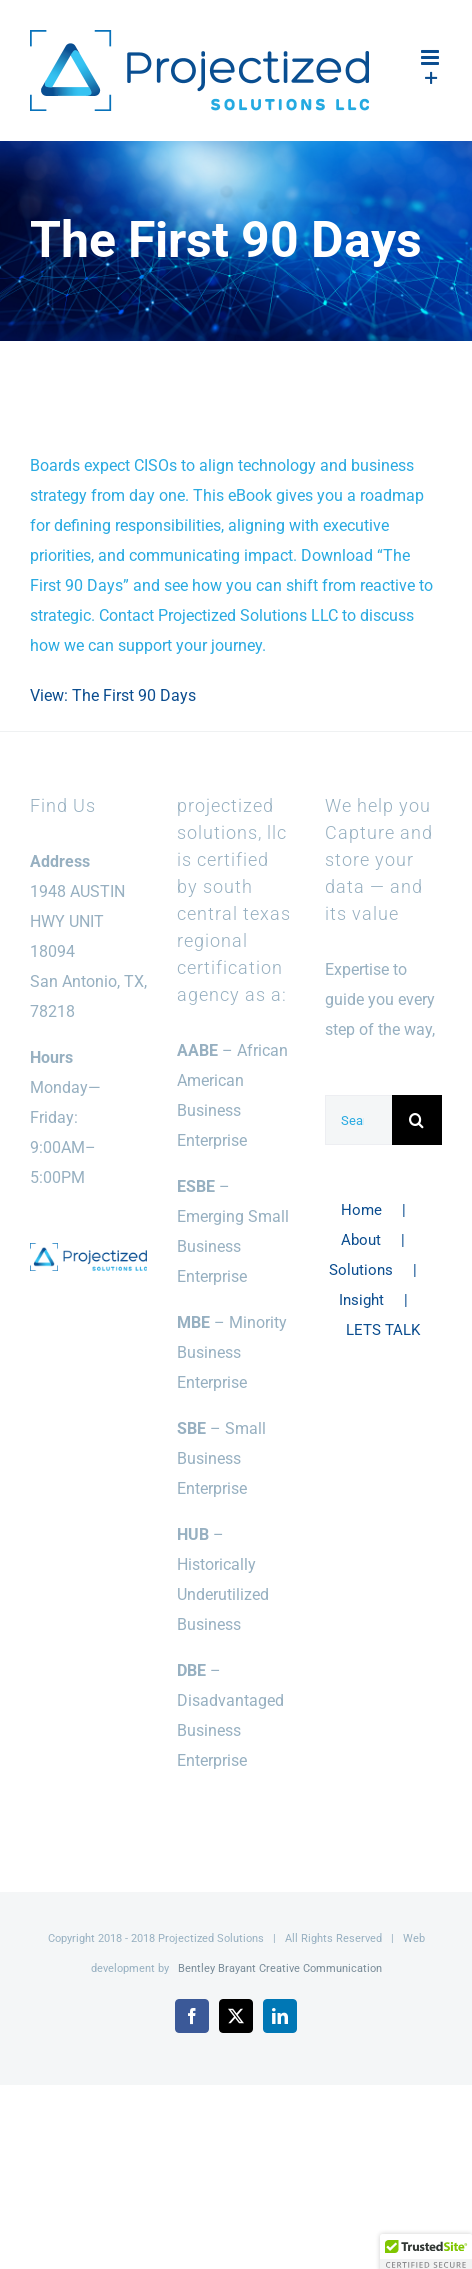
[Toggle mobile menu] (431, 57)
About (361, 1240)
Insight (361, 1300)
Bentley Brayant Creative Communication (280, 1968)
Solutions (361, 1270)
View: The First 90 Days (113, 695)
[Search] (417, 1120)
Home (361, 1210)
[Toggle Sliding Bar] (431, 78)
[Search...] (358, 1120)
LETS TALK (383, 1330)
